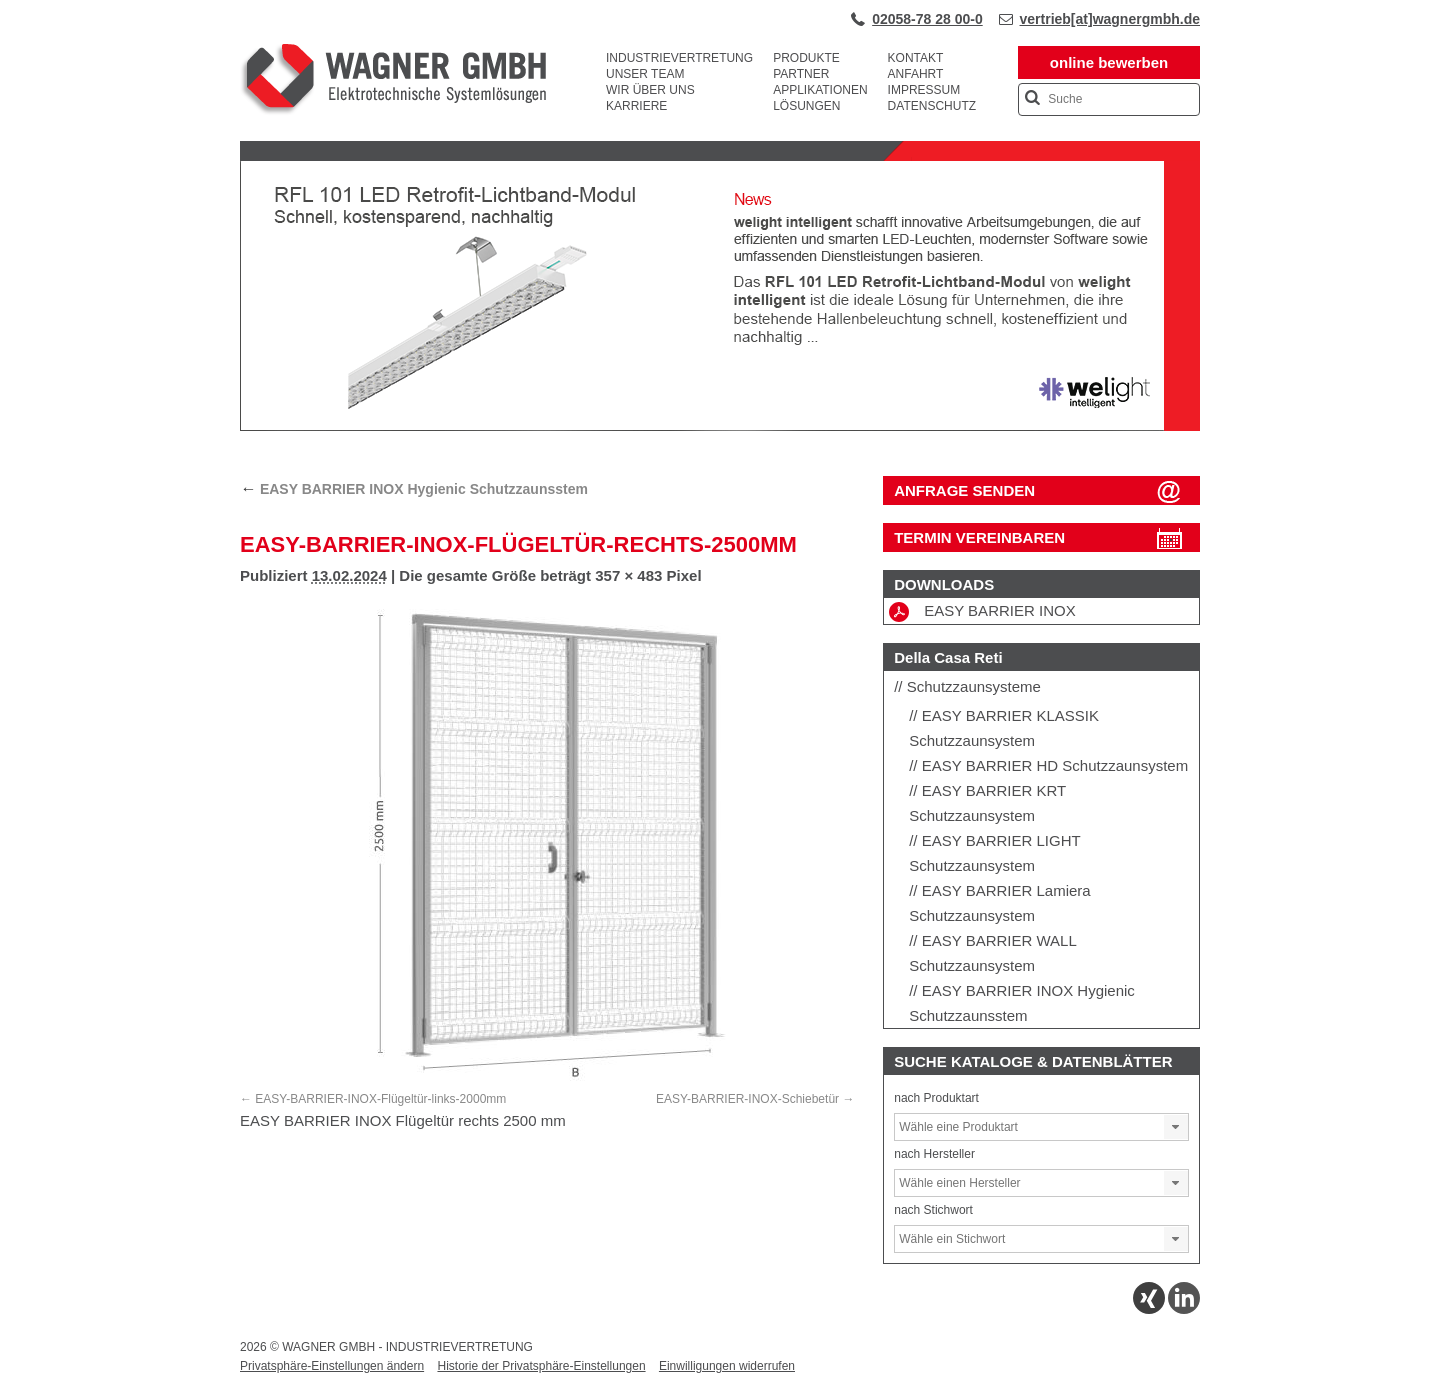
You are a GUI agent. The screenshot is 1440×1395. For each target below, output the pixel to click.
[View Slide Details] (720, 427)
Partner (801, 74)
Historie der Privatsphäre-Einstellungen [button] (541, 1366)
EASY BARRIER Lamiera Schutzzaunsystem (999, 903)
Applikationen (820, 90)
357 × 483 (628, 575)
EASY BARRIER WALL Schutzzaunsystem (992, 953)
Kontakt (916, 58)
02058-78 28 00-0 (927, 19)
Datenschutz (932, 106)
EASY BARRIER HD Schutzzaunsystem (1055, 765)
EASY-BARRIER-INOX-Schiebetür (747, 1099)
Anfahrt (916, 74)
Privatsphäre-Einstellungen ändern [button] (332, 1366)
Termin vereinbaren (979, 537)
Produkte (806, 58)
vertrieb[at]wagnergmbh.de (1110, 19)
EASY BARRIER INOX (982, 612)
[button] (1176, 1127)
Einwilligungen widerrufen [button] (727, 1366)
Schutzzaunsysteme (974, 686)
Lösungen (806, 106)
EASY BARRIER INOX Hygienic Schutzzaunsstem (414, 489)
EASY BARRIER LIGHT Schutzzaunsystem (994, 853)
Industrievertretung (679, 58)
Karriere (636, 106)
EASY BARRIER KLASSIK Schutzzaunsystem (1004, 728)
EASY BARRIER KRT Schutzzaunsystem (987, 803)
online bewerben (1109, 62)
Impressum (924, 90)
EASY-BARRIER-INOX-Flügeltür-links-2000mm (380, 1099)
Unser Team (645, 74)
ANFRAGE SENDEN (964, 490)
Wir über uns (650, 90)
